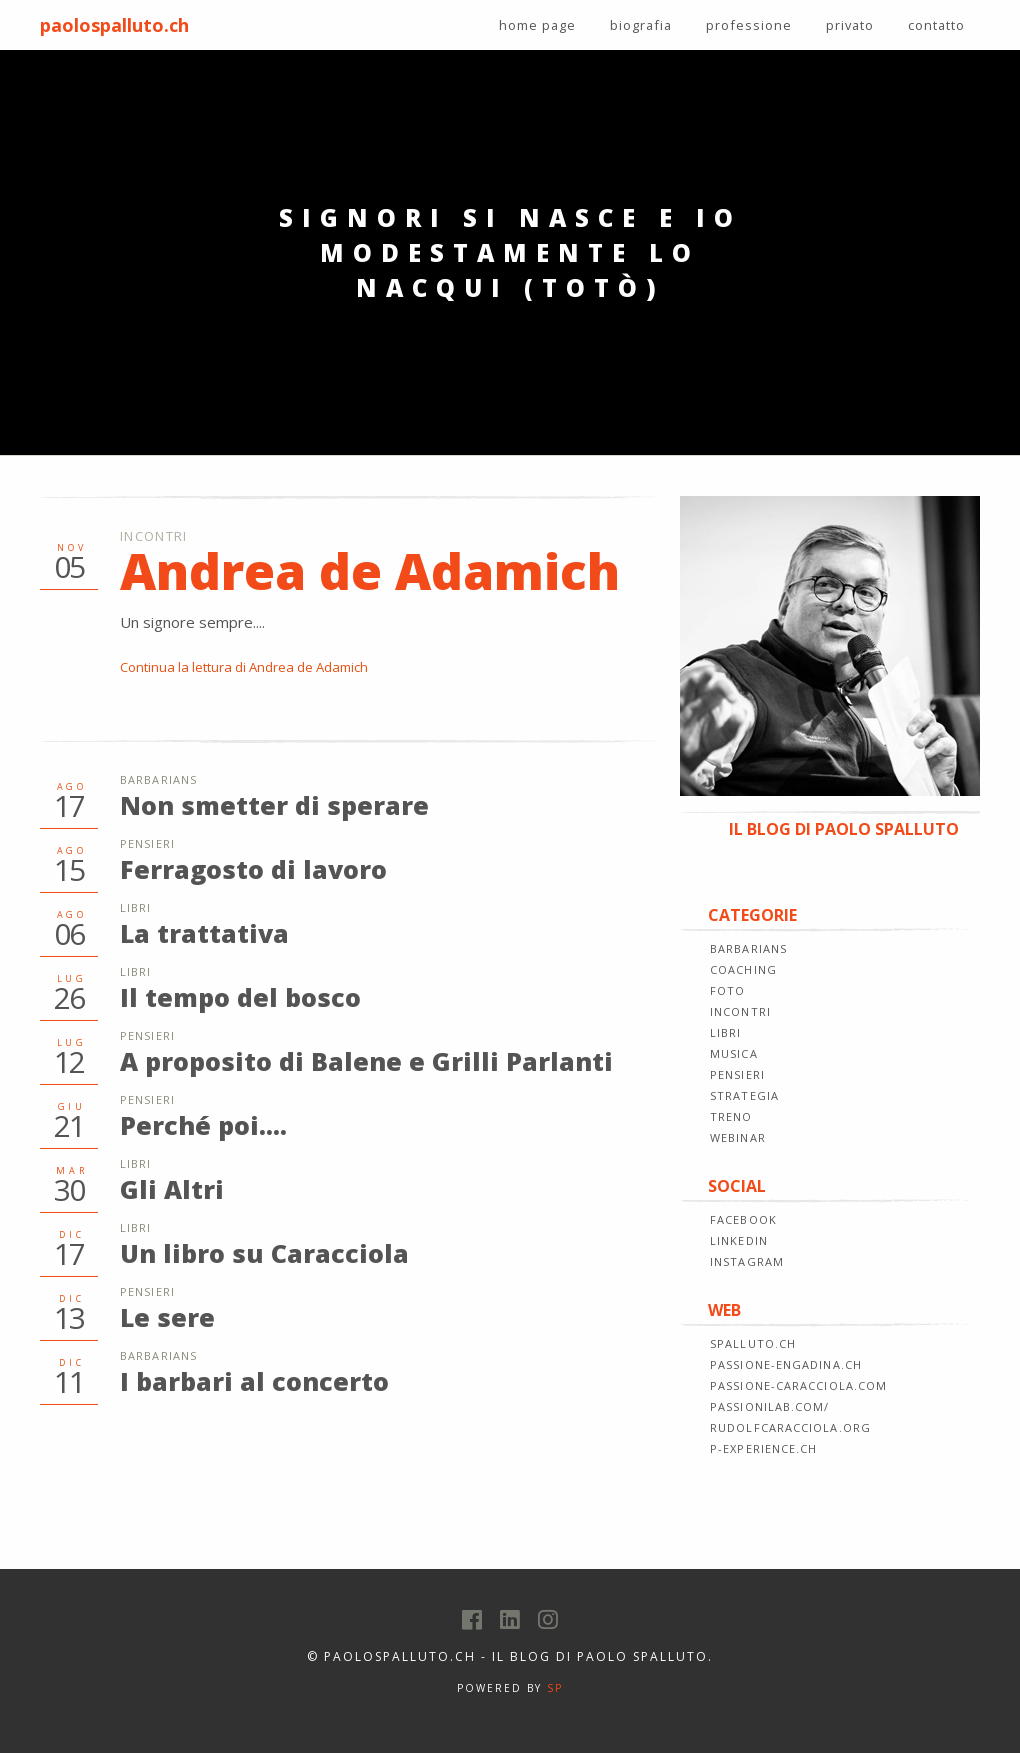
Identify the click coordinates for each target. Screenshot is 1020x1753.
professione (749, 25)
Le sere (167, 1317)
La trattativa (204, 933)
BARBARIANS (748, 948)
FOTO (727, 990)
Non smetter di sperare (274, 805)
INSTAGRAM (747, 1261)
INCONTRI (740, 1011)
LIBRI (726, 1032)
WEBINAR (738, 1137)
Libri (136, 907)
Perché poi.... (203, 1125)
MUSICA (734, 1053)
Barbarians (158, 779)
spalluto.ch (753, 1343)
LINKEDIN (739, 1240)
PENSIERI (737, 1074)
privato (850, 25)
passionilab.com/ (770, 1406)
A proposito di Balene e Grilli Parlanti (366, 1061)
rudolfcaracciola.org (790, 1427)
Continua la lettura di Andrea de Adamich (244, 667)
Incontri (153, 536)
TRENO (731, 1116)
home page (537, 25)
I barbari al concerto (254, 1381)
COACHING (743, 969)
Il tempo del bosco (240, 997)
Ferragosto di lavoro (253, 869)
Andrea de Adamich (370, 571)
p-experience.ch (764, 1448)
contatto (936, 25)
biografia (641, 25)
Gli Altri (172, 1189)
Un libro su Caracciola (264, 1253)
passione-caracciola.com (798, 1385)
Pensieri (147, 843)
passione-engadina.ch (786, 1364)
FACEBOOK (743, 1219)
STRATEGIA (744, 1095)
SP (555, 1688)
